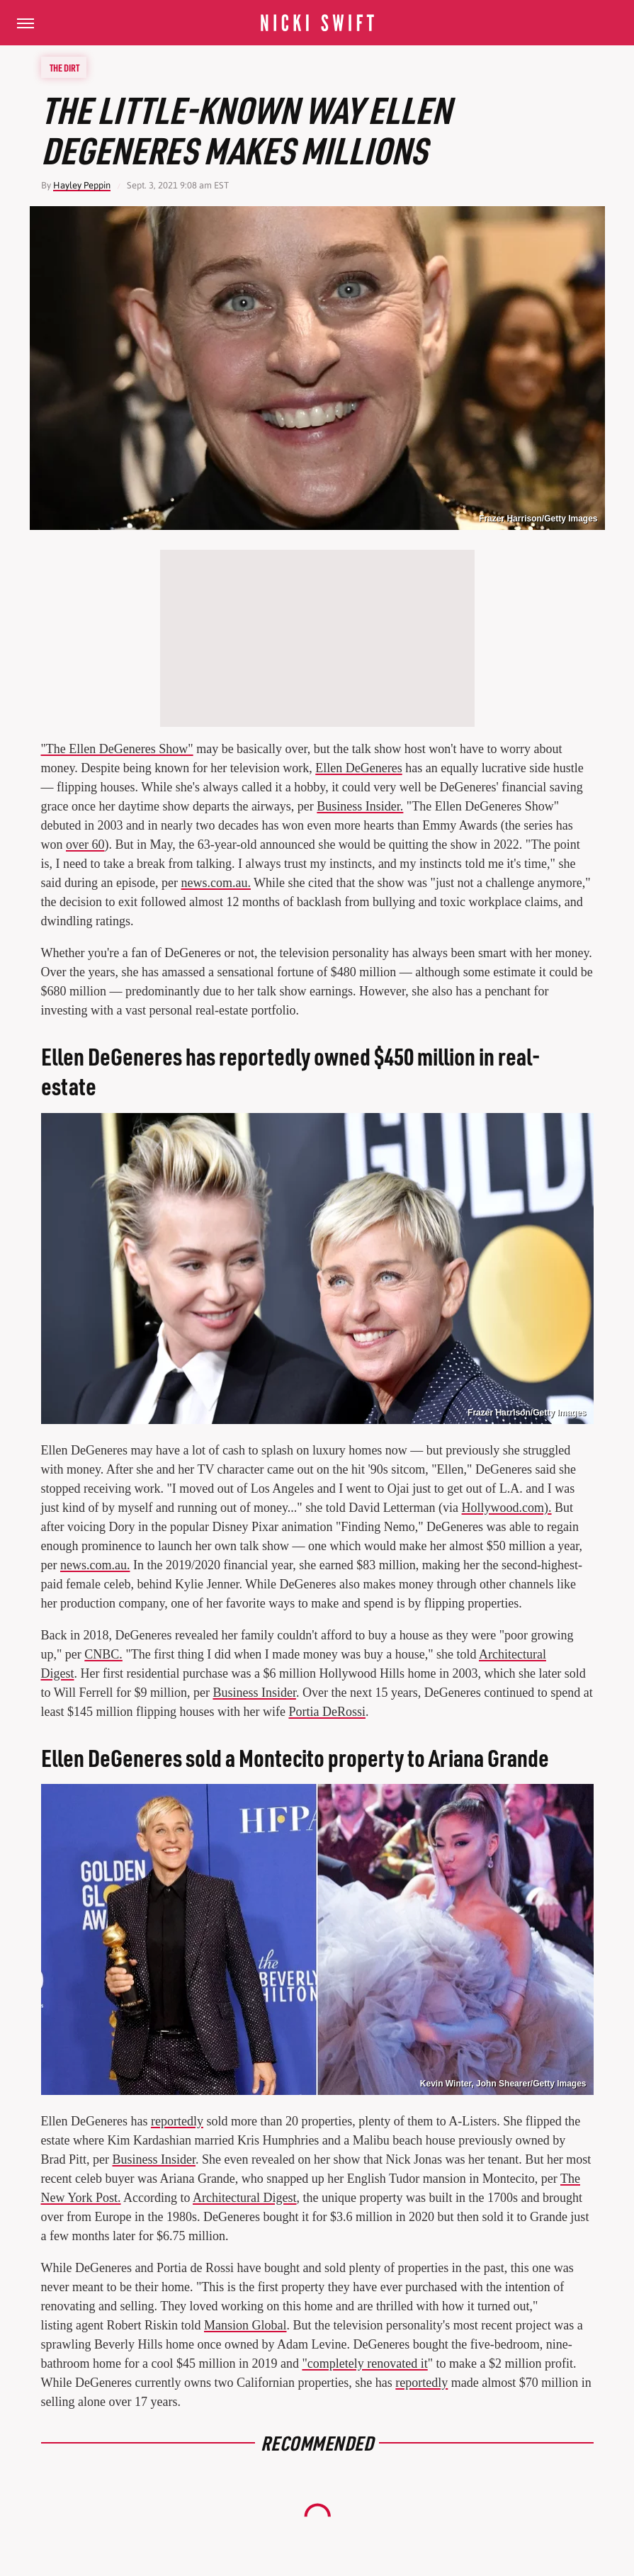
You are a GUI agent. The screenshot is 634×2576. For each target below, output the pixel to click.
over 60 (85, 844)
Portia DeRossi (327, 1712)
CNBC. (103, 1654)
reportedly (177, 2121)
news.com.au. (215, 883)
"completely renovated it (364, 2363)
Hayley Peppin (82, 185)
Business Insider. (360, 806)
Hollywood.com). (507, 1508)
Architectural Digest (244, 2198)
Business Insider (254, 1692)
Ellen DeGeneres (358, 768)
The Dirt (64, 67)
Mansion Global (245, 2325)
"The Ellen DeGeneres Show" (117, 749)
